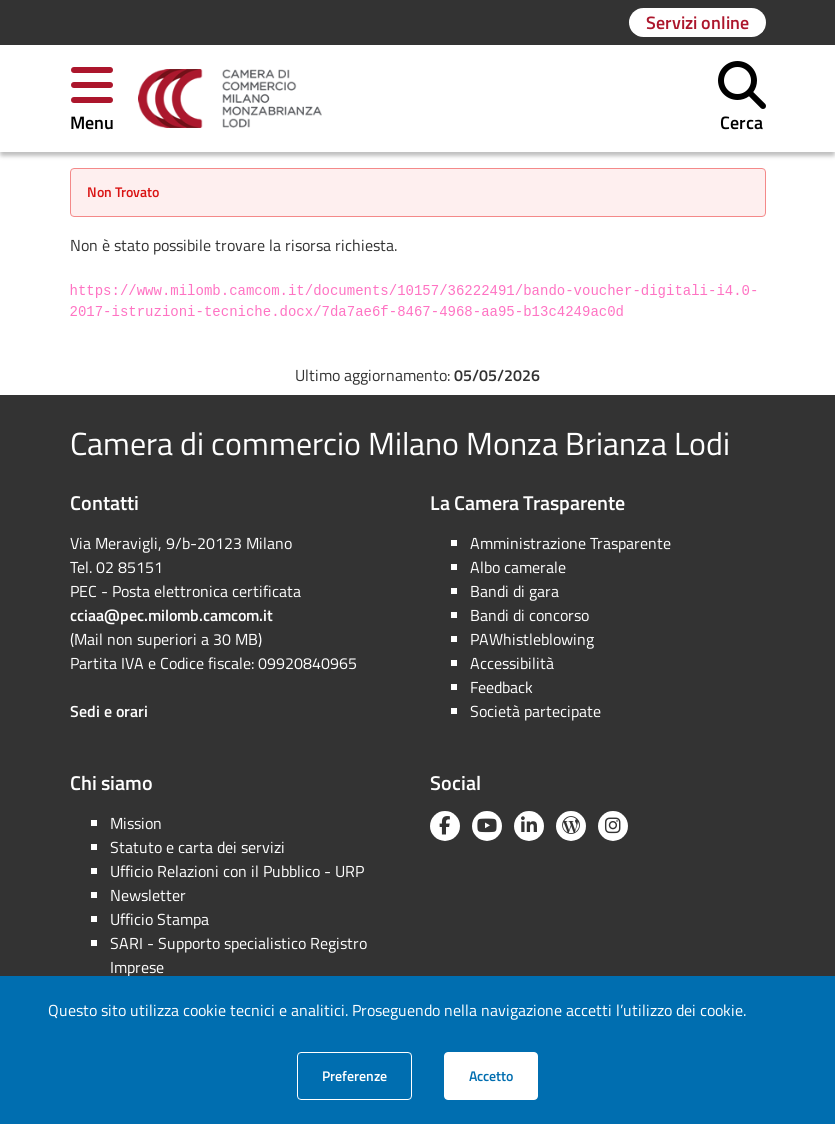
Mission (136, 823)
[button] (92, 98)
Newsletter (148, 895)
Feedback (501, 687)
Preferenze (367, 1075)
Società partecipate (535, 711)
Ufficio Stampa (159, 919)
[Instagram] (613, 826)
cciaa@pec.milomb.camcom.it (171, 615)
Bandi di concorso (529, 615)
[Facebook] (445, 826)
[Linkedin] (529, 826)
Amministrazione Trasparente (570, 543)
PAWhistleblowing (532, 639)
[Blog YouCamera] (571, 826)
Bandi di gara (514, 591)
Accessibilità (512, 663)
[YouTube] (487, 826)
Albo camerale (518, 567)
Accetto (503, 1075)
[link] (230, 99)
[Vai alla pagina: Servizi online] (697, 22)
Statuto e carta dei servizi (197, 847)
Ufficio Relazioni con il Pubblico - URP (237, 871)
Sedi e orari (109, 711)
